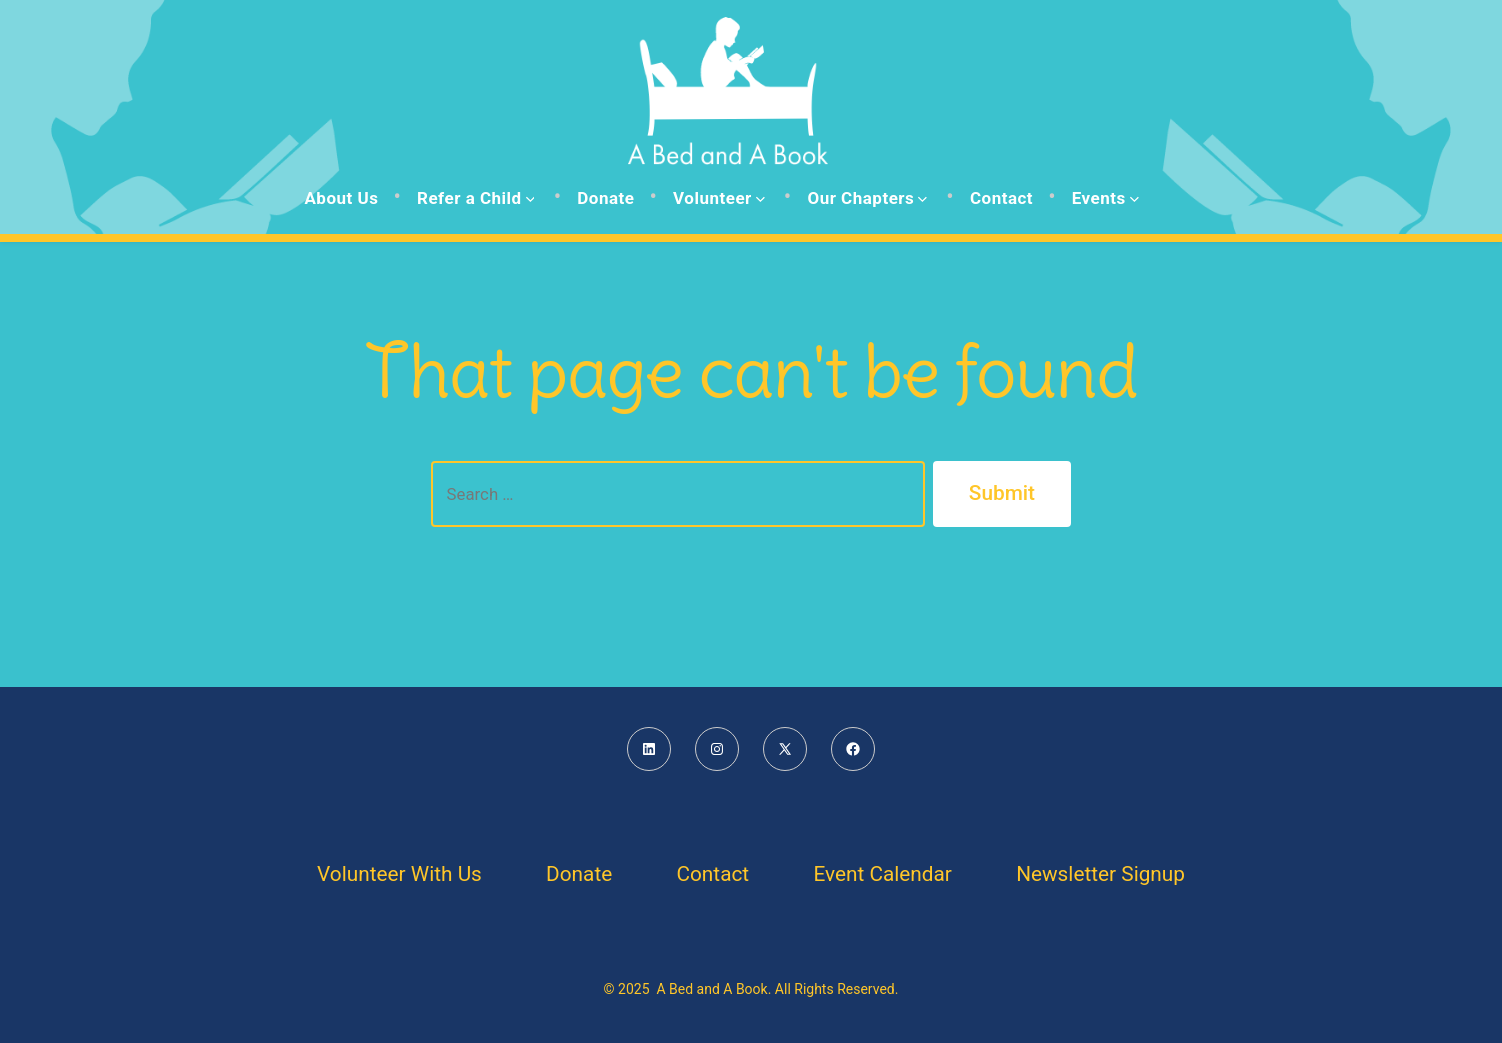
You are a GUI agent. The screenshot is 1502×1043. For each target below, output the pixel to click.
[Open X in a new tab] (785, 749)
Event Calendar (882, 874)
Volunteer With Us (399, 874)
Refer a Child (475, 198)
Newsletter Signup (1100, 874)
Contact (1001, 198)
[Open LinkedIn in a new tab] (649, 749)
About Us (341, 198)
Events (1105, 198)
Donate (605, 198)
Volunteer (719, 198)
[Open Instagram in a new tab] (717, 749)
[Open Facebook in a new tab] (853, 749)
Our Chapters (867, 198)
